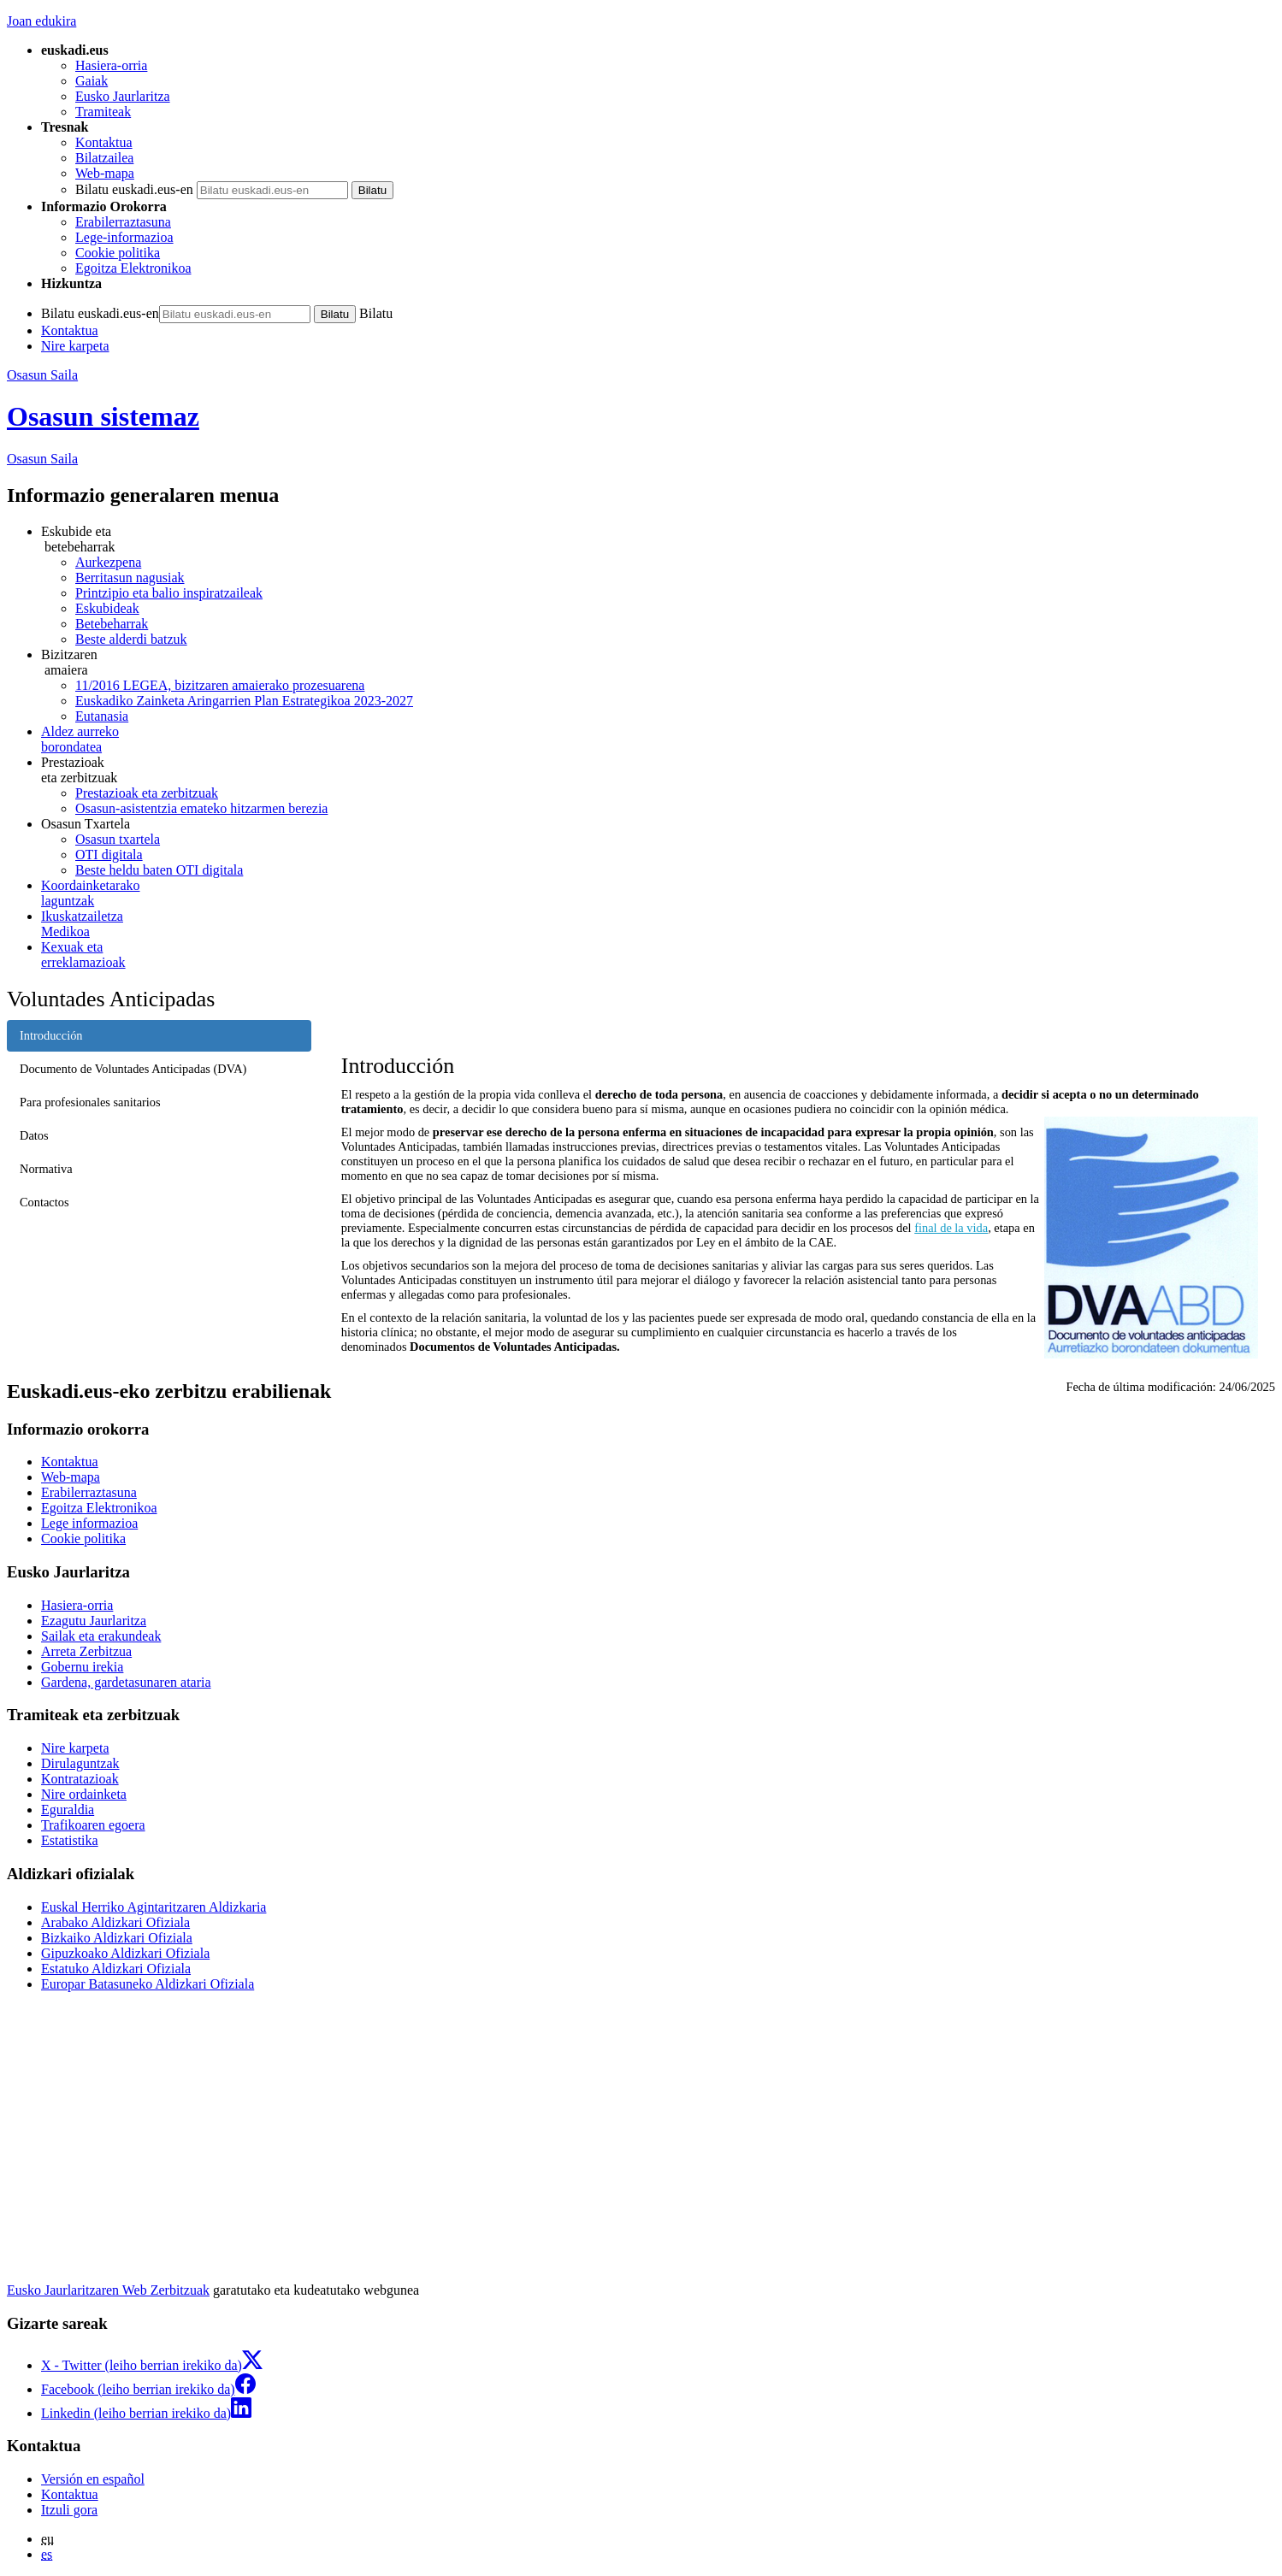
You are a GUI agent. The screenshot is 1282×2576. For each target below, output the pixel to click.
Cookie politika (117, 252)
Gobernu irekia (82, 1666)
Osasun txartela (117, 839)
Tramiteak (103, 111)
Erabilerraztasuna (123, 222)
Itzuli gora (69, 2509)
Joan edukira (41, 21)
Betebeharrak (111, 623)
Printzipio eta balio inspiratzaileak (169, 593)
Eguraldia (67, 1809)
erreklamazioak (658, 955)
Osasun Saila (42, 375)
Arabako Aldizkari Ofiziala (115, 1922)
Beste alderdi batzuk (131, 639)
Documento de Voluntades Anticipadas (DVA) (133, 1069)
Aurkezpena (108, 562)
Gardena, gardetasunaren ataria (126, 1682)
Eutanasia (101, 716)
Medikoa (658, 924)
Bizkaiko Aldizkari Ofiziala (116, 1938)
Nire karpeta (75, 346)
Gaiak (91, 81)
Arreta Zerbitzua (86, 1651)
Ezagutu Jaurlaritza (93, 1620)
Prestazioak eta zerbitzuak (146, 793)
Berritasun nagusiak (130, 577)
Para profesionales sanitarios (90, 1102)
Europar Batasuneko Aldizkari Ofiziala (147, 1984)
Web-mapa (104, 173)
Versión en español (93, 2479)
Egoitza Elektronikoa (133, 268)
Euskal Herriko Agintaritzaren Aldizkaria (153, 1907)
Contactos (44, 1202)
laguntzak (658, 893)
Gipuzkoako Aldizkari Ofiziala (125, 1953)
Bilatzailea (104, 157)
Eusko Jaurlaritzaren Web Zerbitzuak (108, 2290)
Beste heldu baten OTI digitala (159, 870)
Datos (34, 1135)
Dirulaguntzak (80, 1763)
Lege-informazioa (124, 237)
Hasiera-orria (111, 65)
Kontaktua (104, 142)
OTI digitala (109, 854)
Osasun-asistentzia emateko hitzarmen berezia (201, 808)
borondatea (658, 739)
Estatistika (69, 1840)
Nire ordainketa (84, 1794)
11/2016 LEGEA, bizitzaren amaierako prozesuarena (219, 685)
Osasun (42, 458)
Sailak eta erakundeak (101, 1636)
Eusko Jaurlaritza (122, 96)
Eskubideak (107, 608)
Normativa (46, 1169)
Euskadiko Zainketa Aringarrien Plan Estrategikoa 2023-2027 (244, 700)
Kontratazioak (80, 1778)
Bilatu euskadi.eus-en (134, 189)
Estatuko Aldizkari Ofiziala (116, 1968)
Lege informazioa (89, 1523)
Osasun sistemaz (103, 416)
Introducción (51, 1035)
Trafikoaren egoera (93, 1825)
